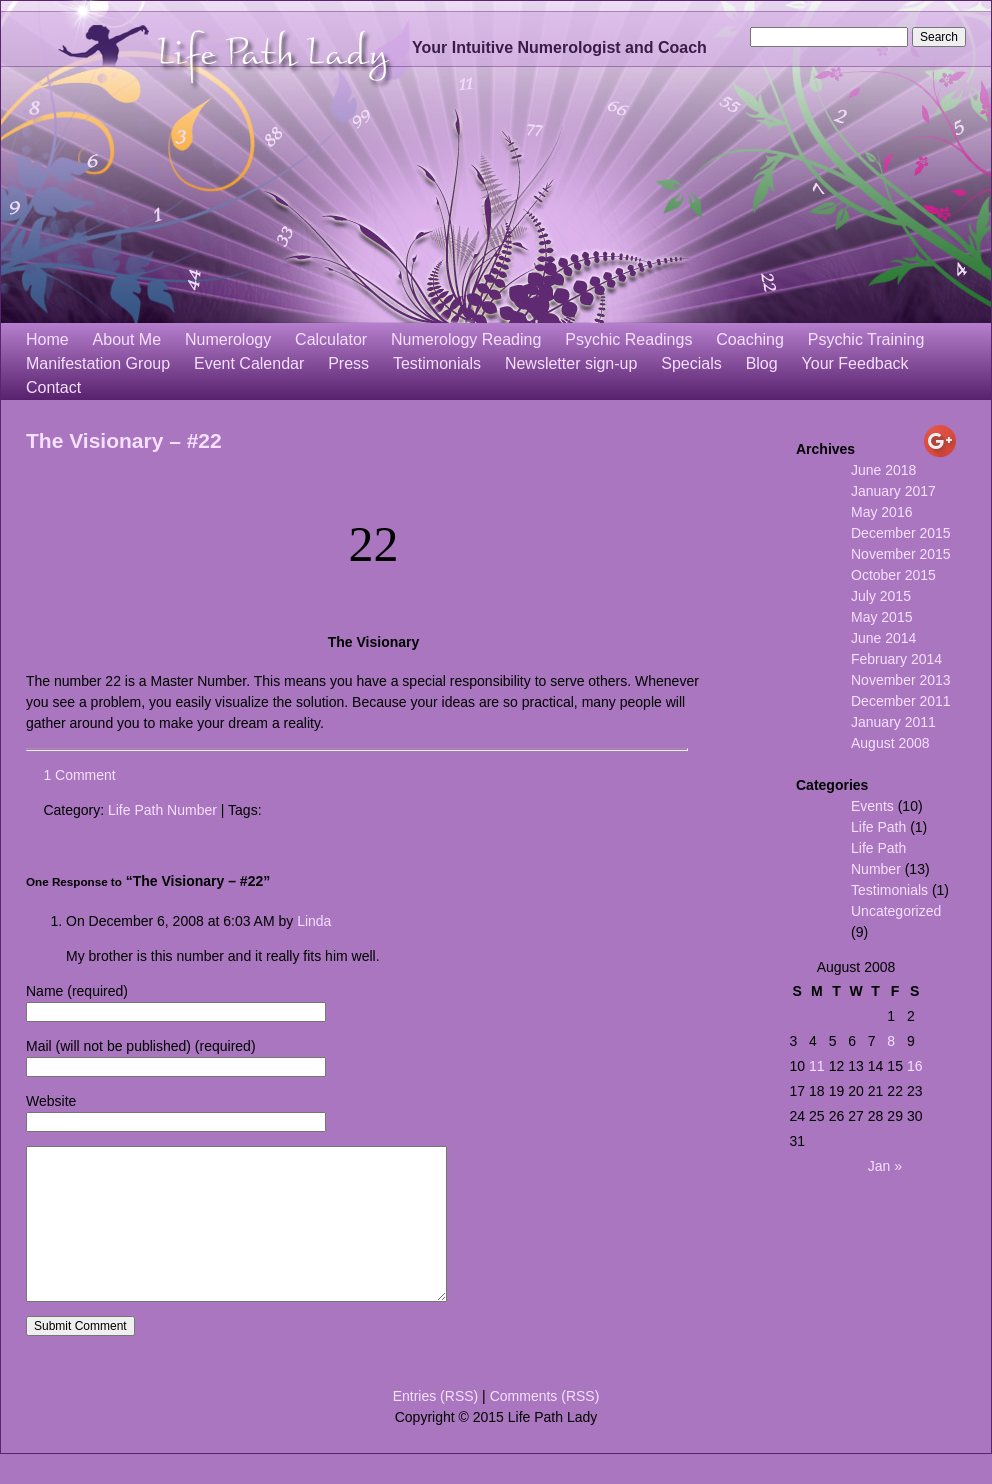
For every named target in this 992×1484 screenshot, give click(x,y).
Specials (691, 363)
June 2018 (883, 470)
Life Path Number (162, 810)
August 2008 (890, 743)
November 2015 (901, 554)
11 (817, 1066)
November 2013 (901, 680)
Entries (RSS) (436, 1426)
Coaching (750, 339)
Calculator (331, 339)
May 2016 (881, 512)
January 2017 (893, 491)
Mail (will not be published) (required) (141, 1046)
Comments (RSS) (545, 1426)
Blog (762, 363)
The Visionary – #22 (124, 440)
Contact (53, 387)
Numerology (228, 339)
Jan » (885, 1166)
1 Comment (79, 775)
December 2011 (901, 701)
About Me (127, 339)
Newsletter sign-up (571, 363)
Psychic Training (866, 339)
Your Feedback (855, 363)
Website (51, 1101)
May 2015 (881, 617)
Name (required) (77, 991)
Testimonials (437, 363)
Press (348, 363)
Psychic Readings (628, 339)
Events (872, 806)
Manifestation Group (98, 363)
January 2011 (893, 722)
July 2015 (881, 596)
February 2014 (896, 659)
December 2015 (901, 533)
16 (915, 1066)
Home (47, 339)
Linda (314, 921)
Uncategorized (896, 911)
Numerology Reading (466, 339)
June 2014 (883, 638)
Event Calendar (249, 363)
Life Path (878, 827)
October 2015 (893, 575)
